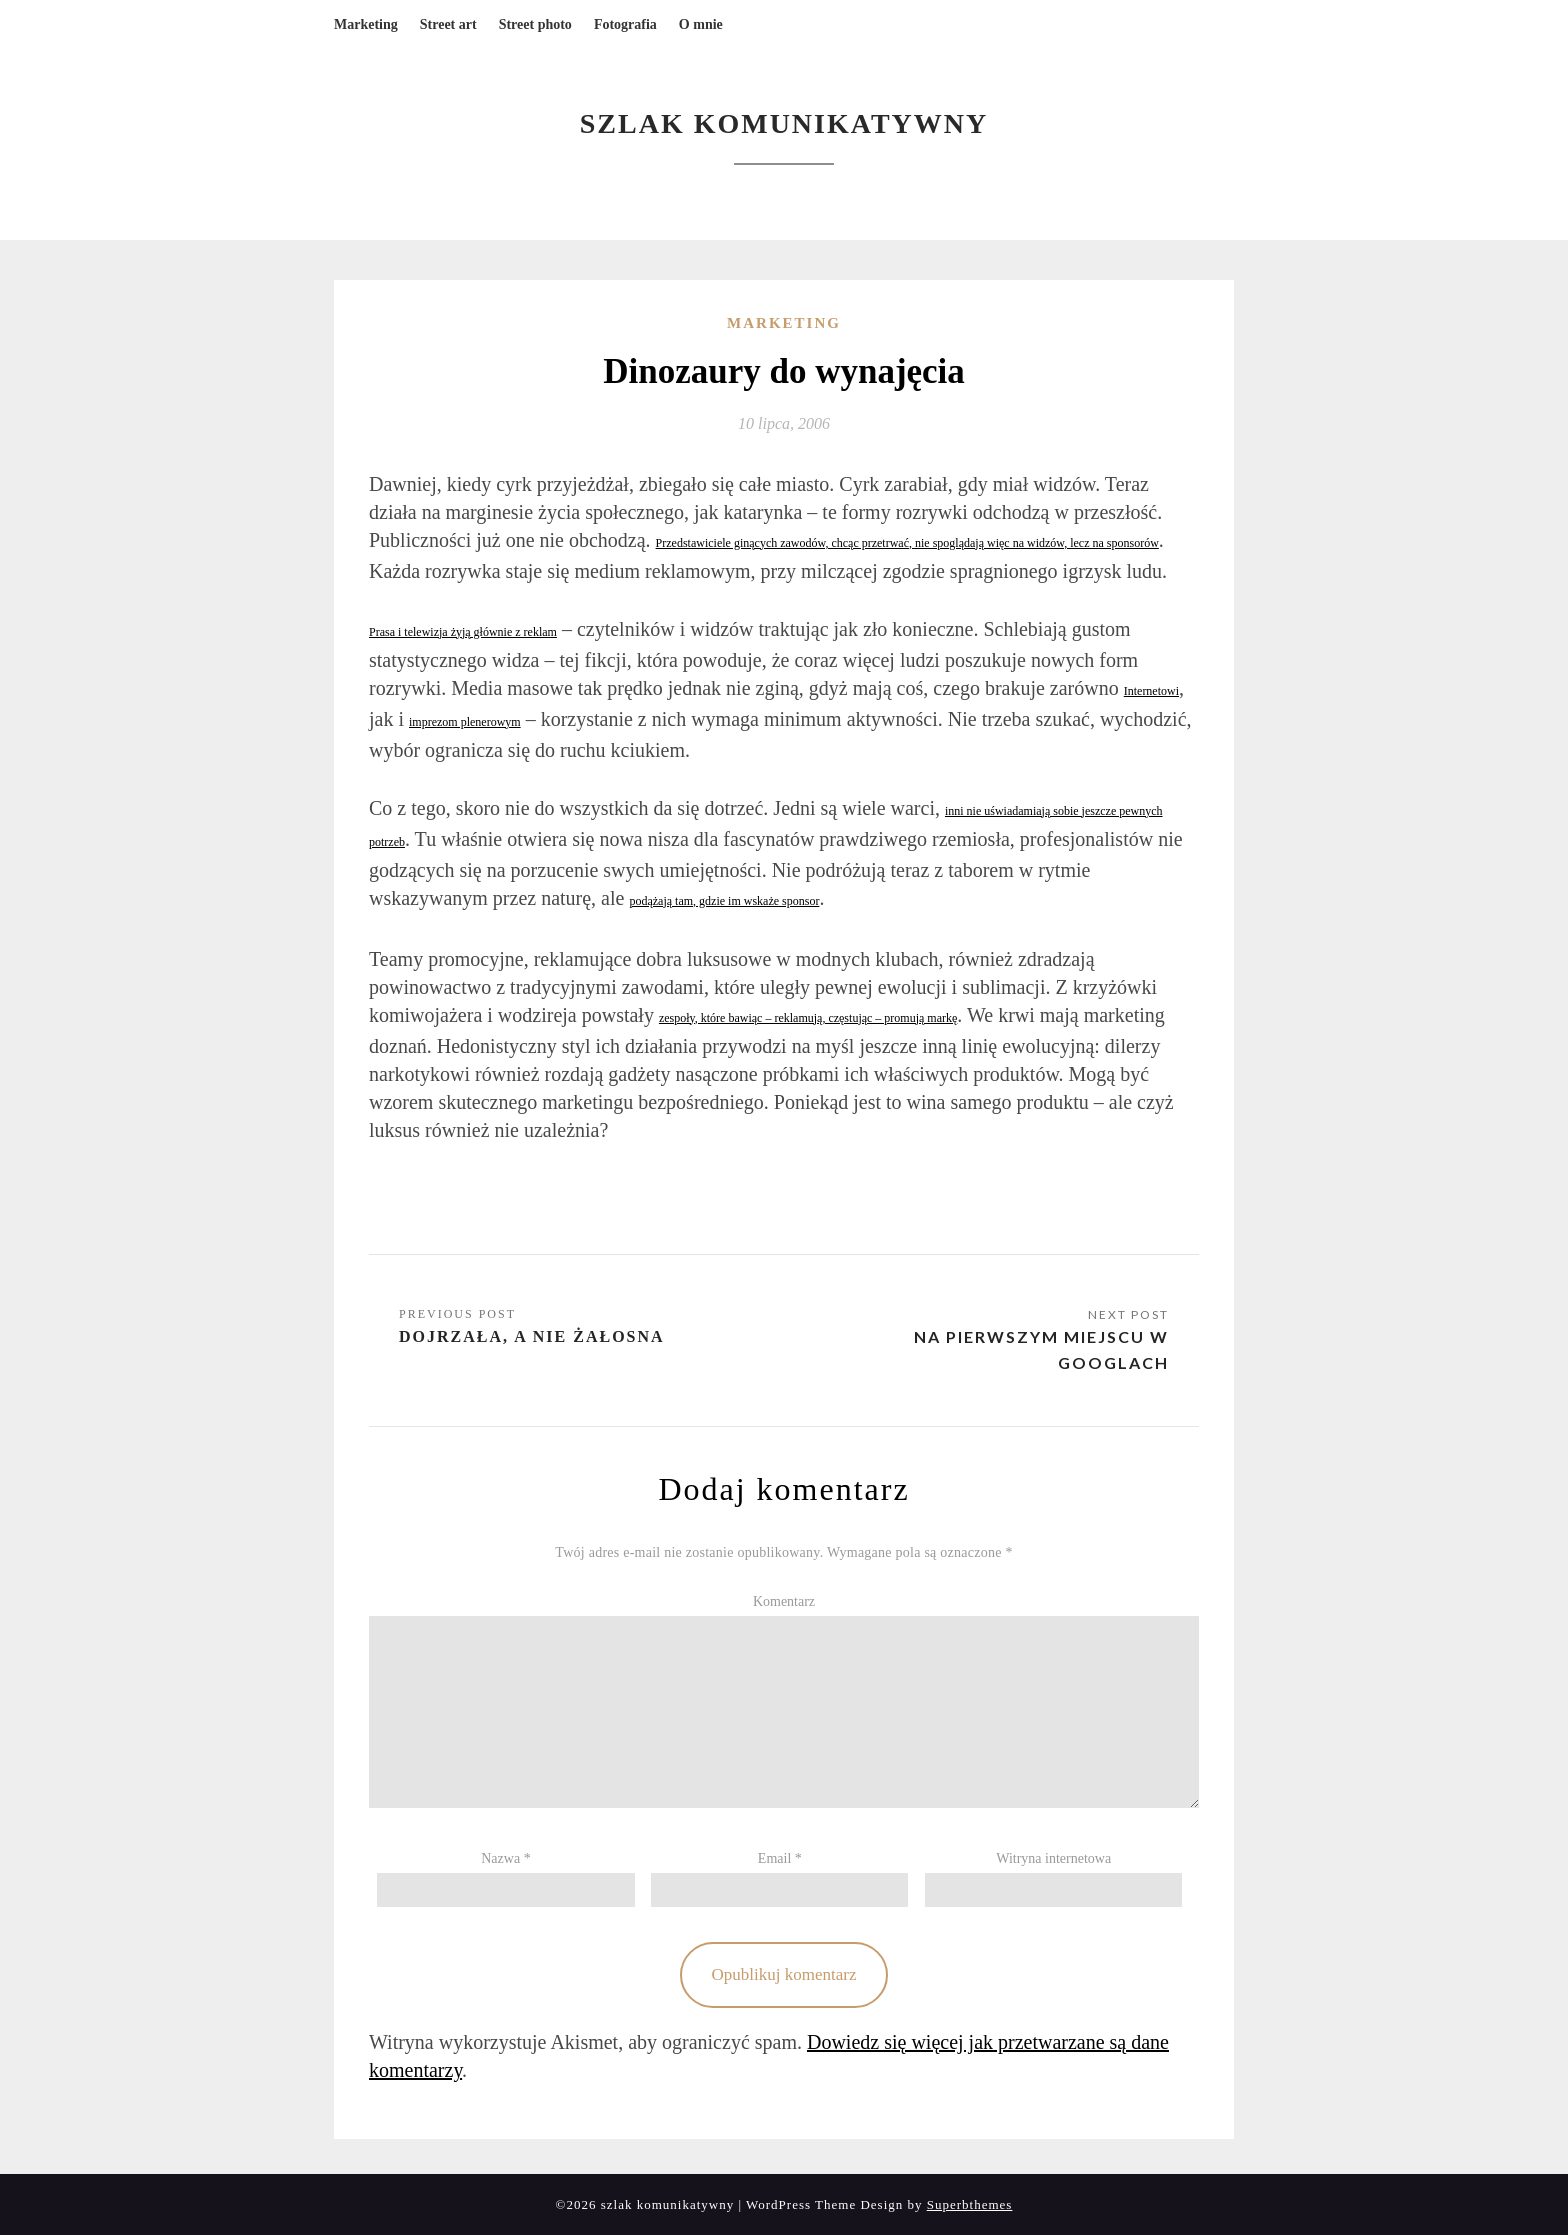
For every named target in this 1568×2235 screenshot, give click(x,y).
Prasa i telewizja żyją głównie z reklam (463, 632)
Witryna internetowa (1053, 1858)
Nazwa (505, 1858)
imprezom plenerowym (465, 722)
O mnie (701, 24)
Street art (448, 24)
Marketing (366, 24)
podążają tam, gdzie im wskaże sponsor (724, 901)
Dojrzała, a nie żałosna (532, 1336)
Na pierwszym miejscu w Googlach (1041, 1349)
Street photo (535, 24)
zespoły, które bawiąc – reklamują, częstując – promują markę (808, 1018)
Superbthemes (970, 2204)
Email (780, 1858)
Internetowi (1151, 691)
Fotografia (625, 24)
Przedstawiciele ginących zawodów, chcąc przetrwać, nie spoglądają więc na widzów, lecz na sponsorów (907, 543)
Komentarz (784, 1601)
